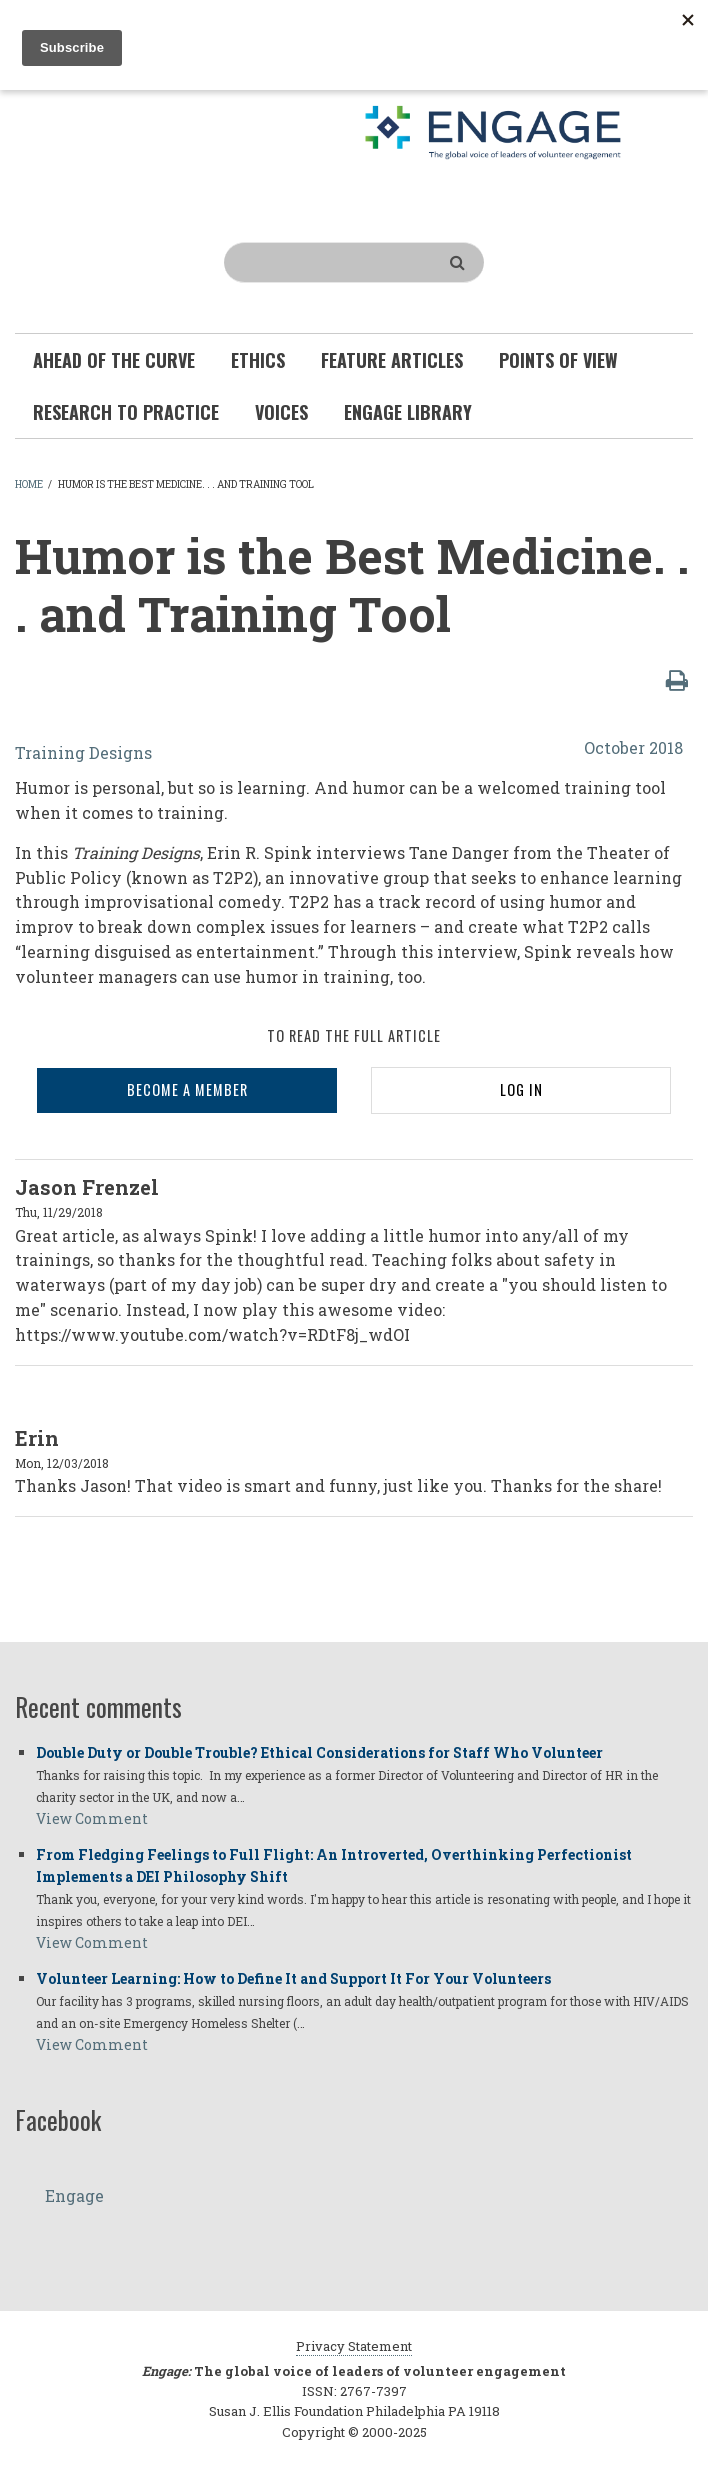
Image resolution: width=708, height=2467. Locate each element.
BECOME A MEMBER (187, 1089)
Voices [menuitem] (281, 412)
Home (29, 484)
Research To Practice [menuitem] (126, 412)
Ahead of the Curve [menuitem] (114, 360)
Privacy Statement (354, 2346)
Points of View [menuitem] (558, 360)
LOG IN (521, 1089)
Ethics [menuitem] (258, 360)
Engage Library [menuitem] (408, 412)
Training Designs (83, 752)
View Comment (92, 1818)
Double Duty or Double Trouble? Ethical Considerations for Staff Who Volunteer (319, 1752)
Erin (37, 1438)
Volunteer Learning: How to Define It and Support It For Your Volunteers (293, 1978)
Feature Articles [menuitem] (392, 360)
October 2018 (633, 747)
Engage (74, 2195)
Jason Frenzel (87, 1187)
